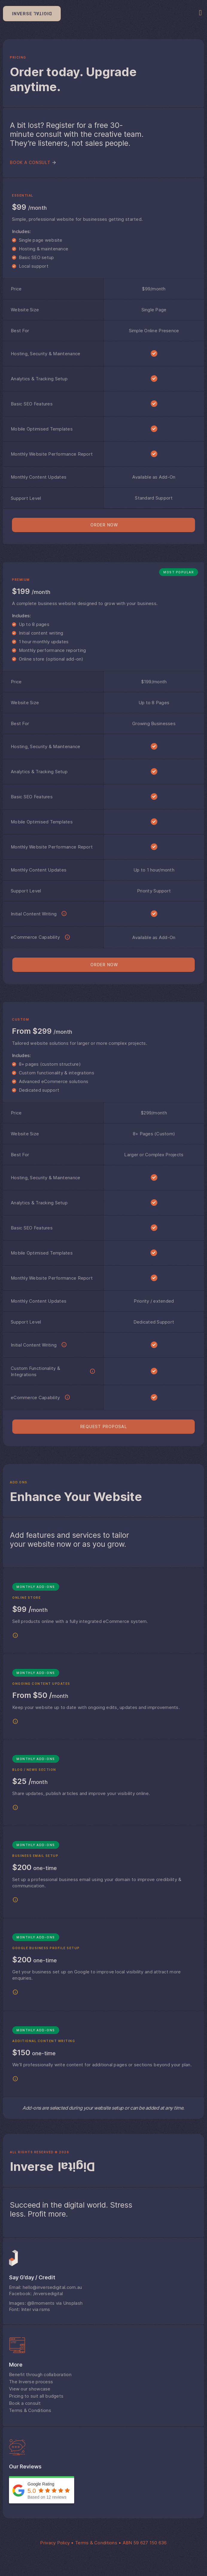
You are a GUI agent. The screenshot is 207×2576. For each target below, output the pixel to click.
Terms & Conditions (96, 2543)
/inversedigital (48, 2293)
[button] (103, 525)
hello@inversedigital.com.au (52, 2287)
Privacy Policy (55, 2543)
